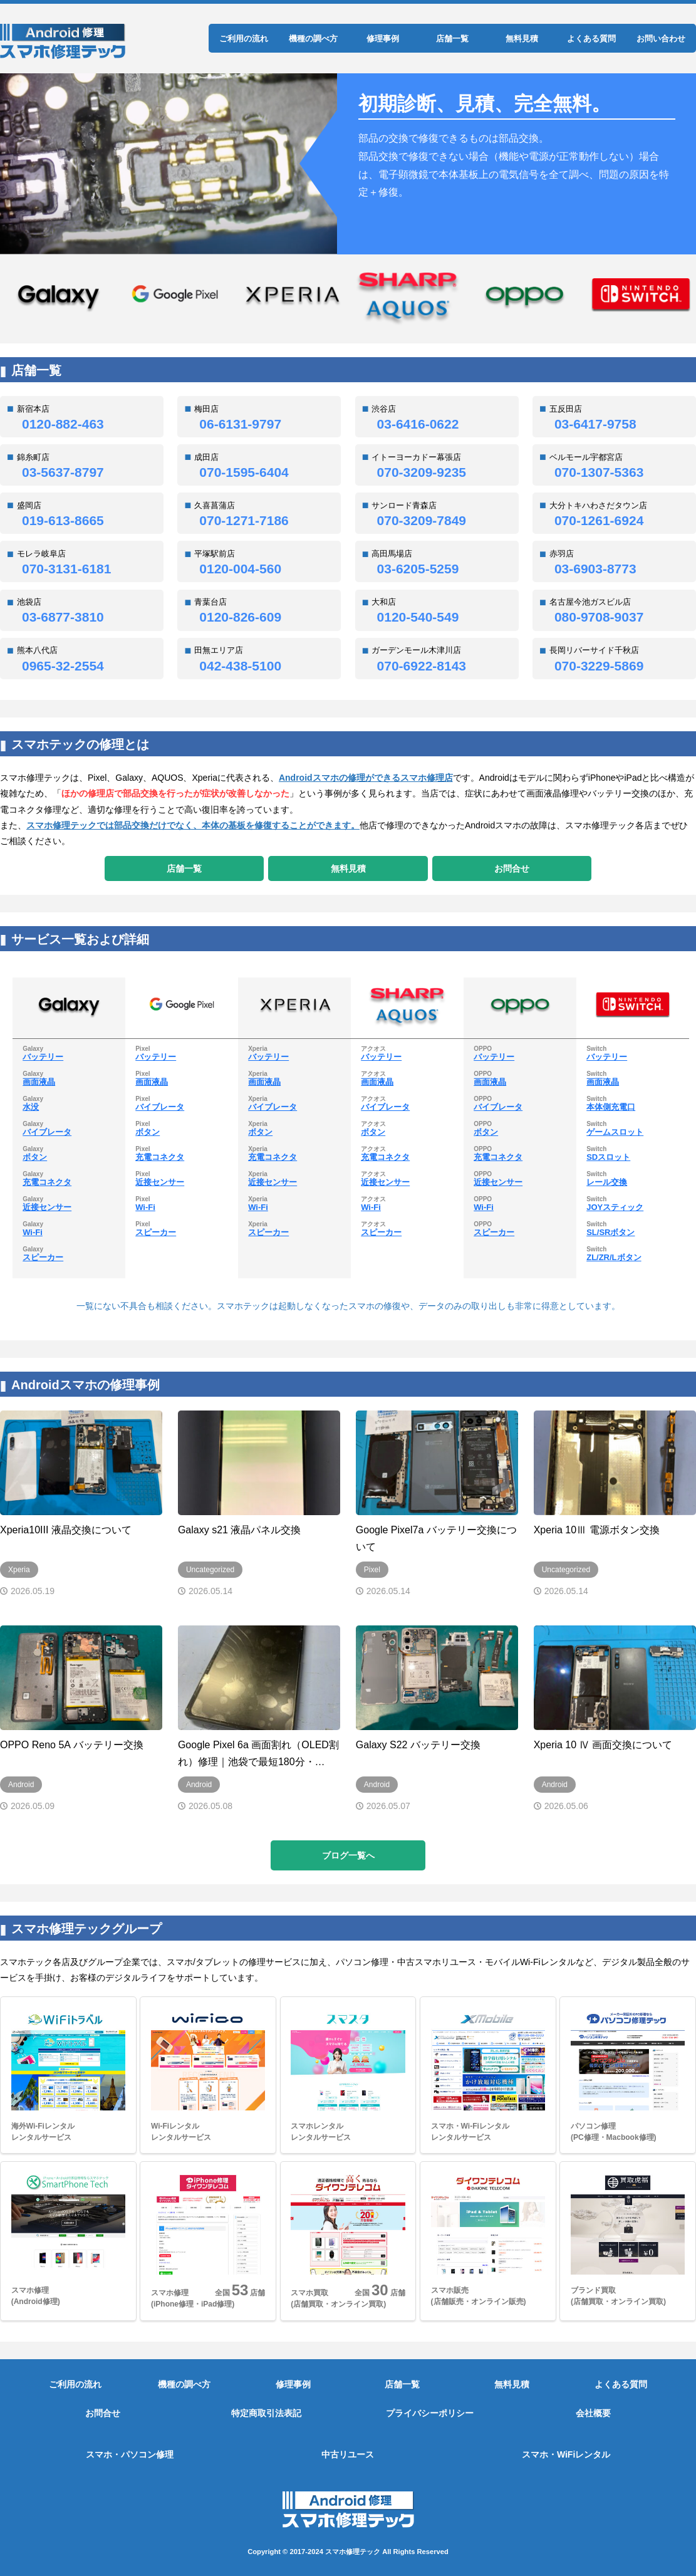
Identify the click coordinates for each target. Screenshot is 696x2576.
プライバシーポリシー (430, 2413)
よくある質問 (591, 38)
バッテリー (43, 1056)
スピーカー (43, 1257)
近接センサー (47, 1207)
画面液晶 (39, 1082)
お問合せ (511, 868)
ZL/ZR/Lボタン (613, 1257)
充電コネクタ (47, 1182)
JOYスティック (614, 1207)
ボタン (35, 1157)
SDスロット (608, 1157)
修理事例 (382, 38)
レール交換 (606, 1182)
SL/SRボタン (610, 1232)
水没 (31, 1107)
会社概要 (593, 2413)
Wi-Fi (33, 1232)
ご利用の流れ (243, 38)
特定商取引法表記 (266, 2413)
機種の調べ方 (313, 38)
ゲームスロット (614, 1132)
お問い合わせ (660, 38)
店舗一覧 (452, 38)
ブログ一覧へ (348, 1855)
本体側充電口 (610, 1107)
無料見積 (522, 38)
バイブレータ (47, 1132)
